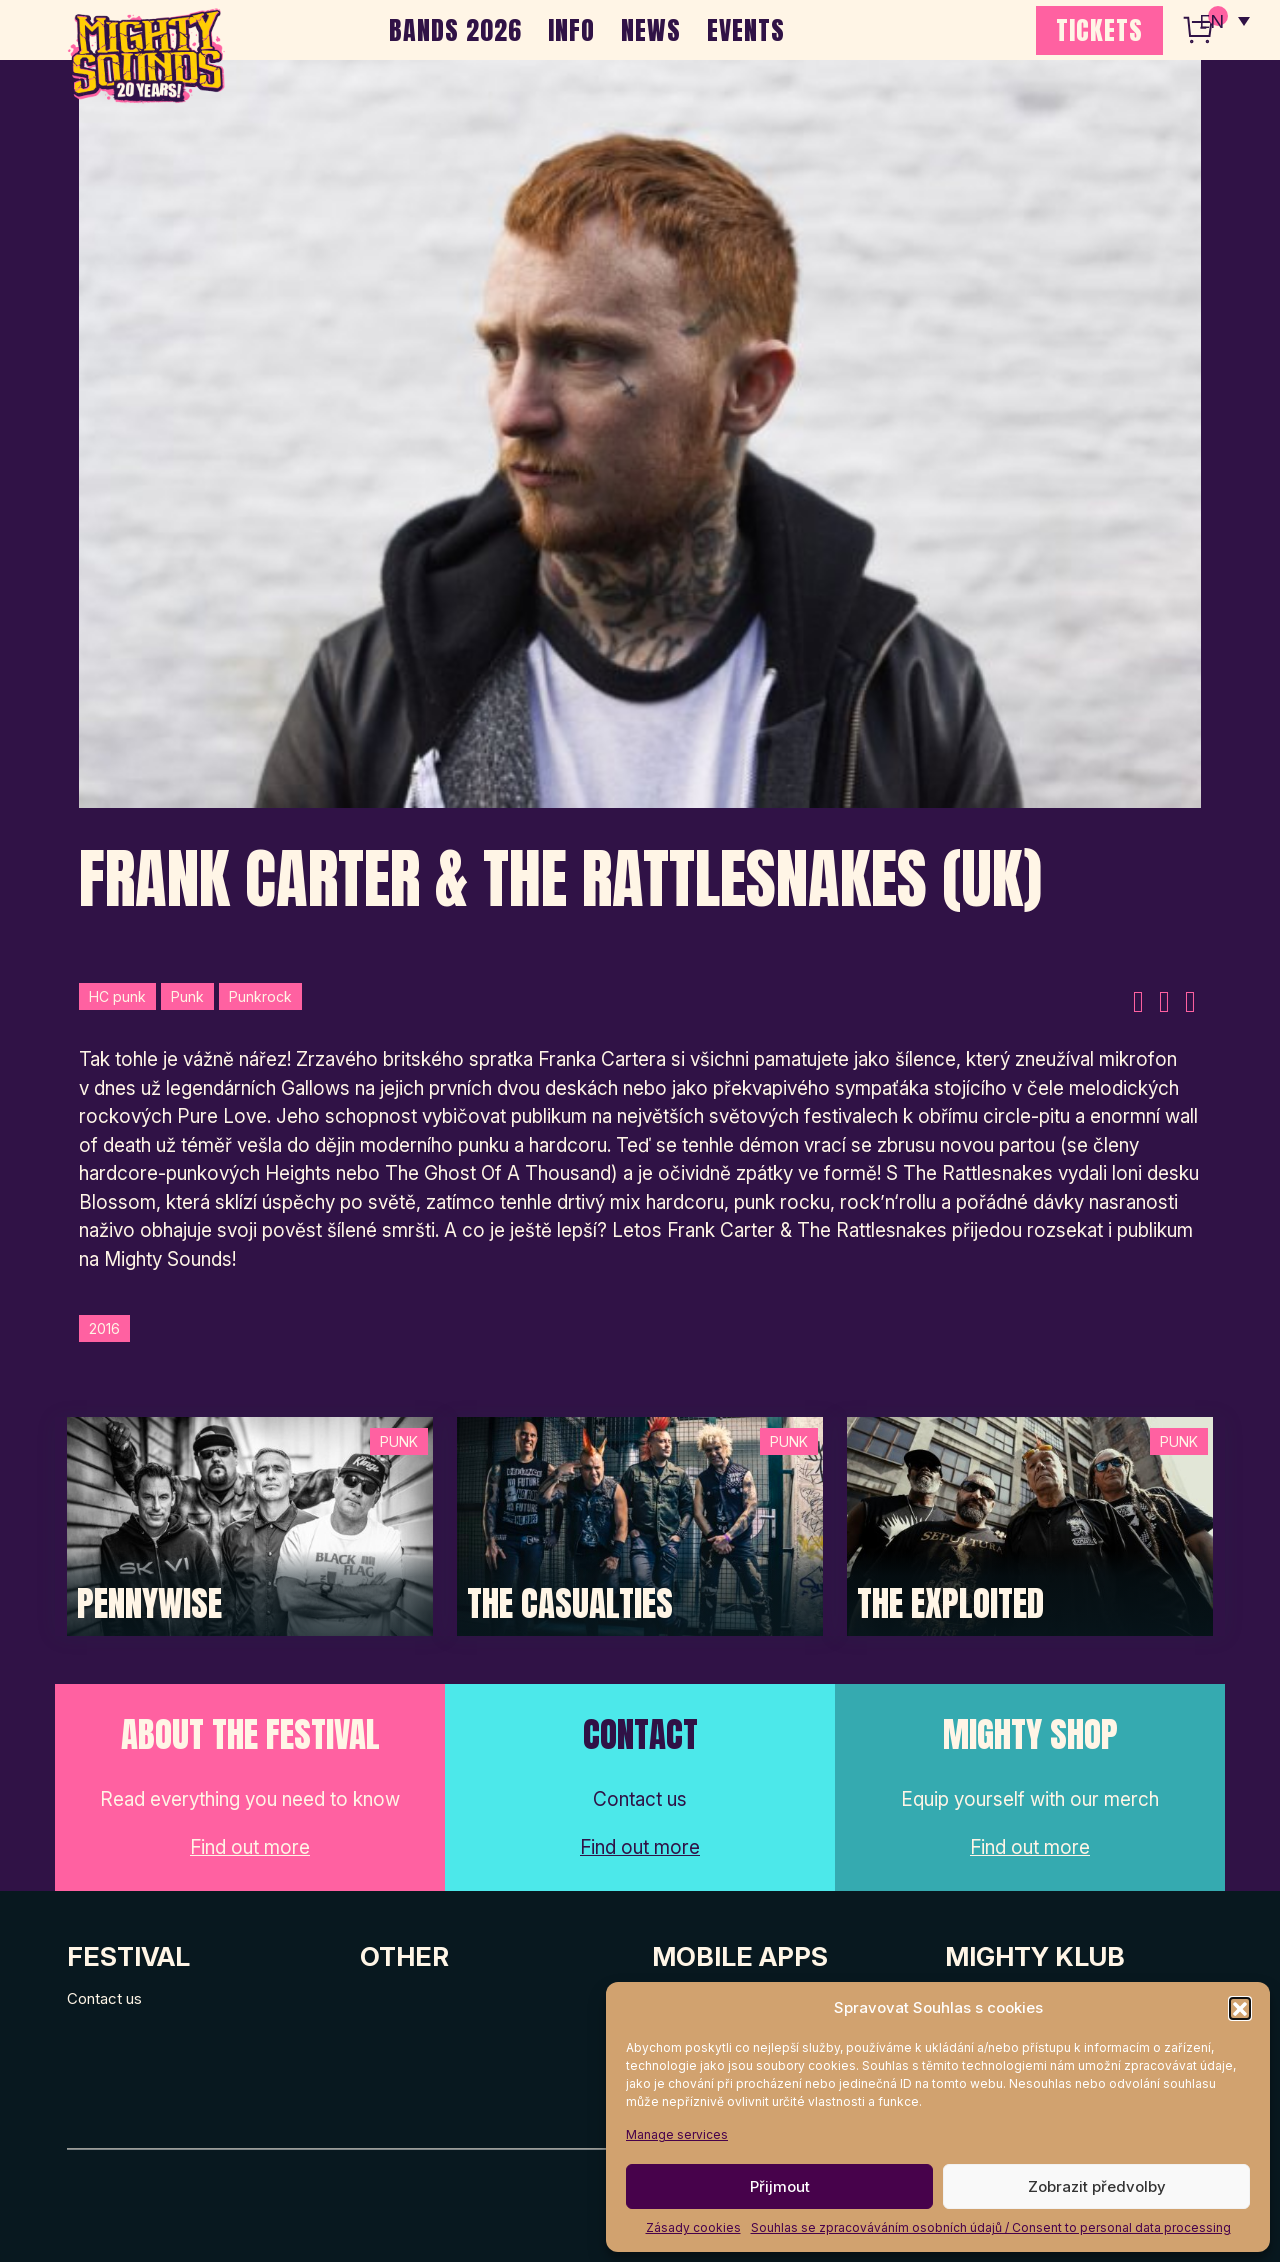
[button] (1240, 2008)
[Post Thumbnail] (250, 1524)
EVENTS (746, 30)
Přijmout (780, 2186)
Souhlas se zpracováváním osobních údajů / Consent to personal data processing (991, 2227)
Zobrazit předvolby (1097, 2186)
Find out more (250, 1847)
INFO (571, 30)
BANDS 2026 (455, 30)
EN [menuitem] (1210, 20)
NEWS (651, 30)
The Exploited (950, 1604)
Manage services (677, 2134)
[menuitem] (1223, 20)
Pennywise (149, 1604)
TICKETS (1099, 30)
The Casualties (570, 1604)
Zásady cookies (693, 2227)
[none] (1223, 20)
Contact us (104, 1998)
